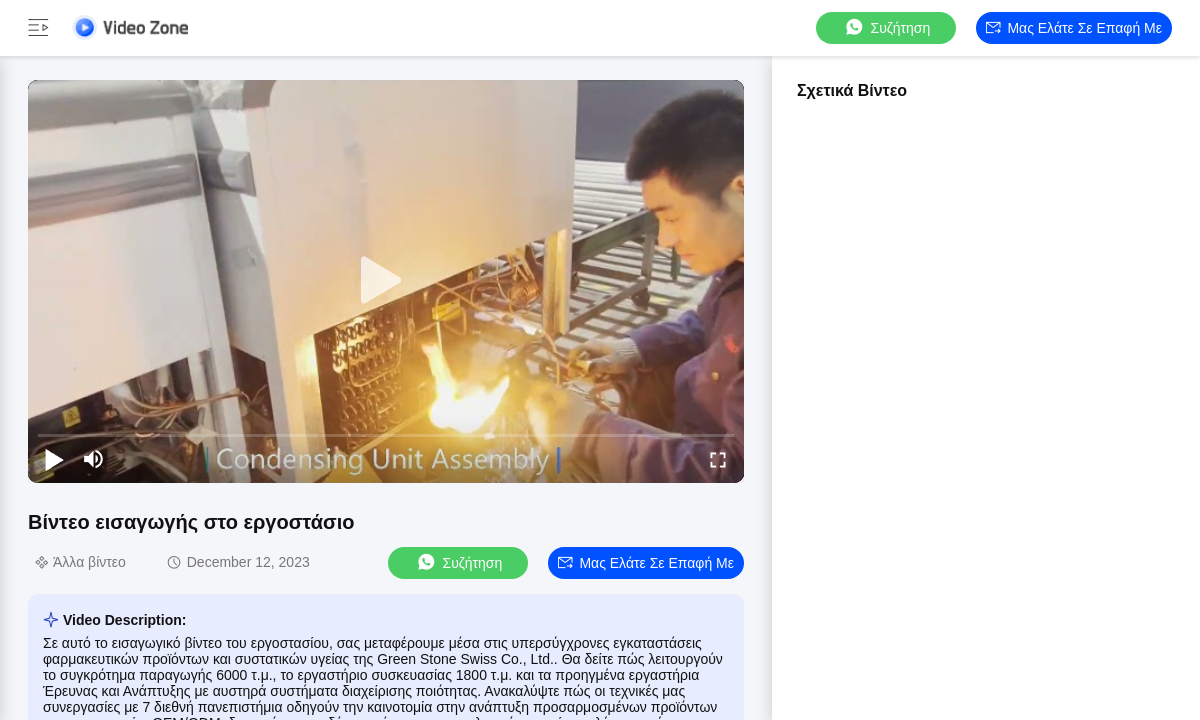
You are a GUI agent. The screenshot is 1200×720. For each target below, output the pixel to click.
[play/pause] (54, 459)
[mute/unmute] (94, 459)
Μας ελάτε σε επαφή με (1074, 28)
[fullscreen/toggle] (718, 459)
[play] (386, 281)
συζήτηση (887, 27)
